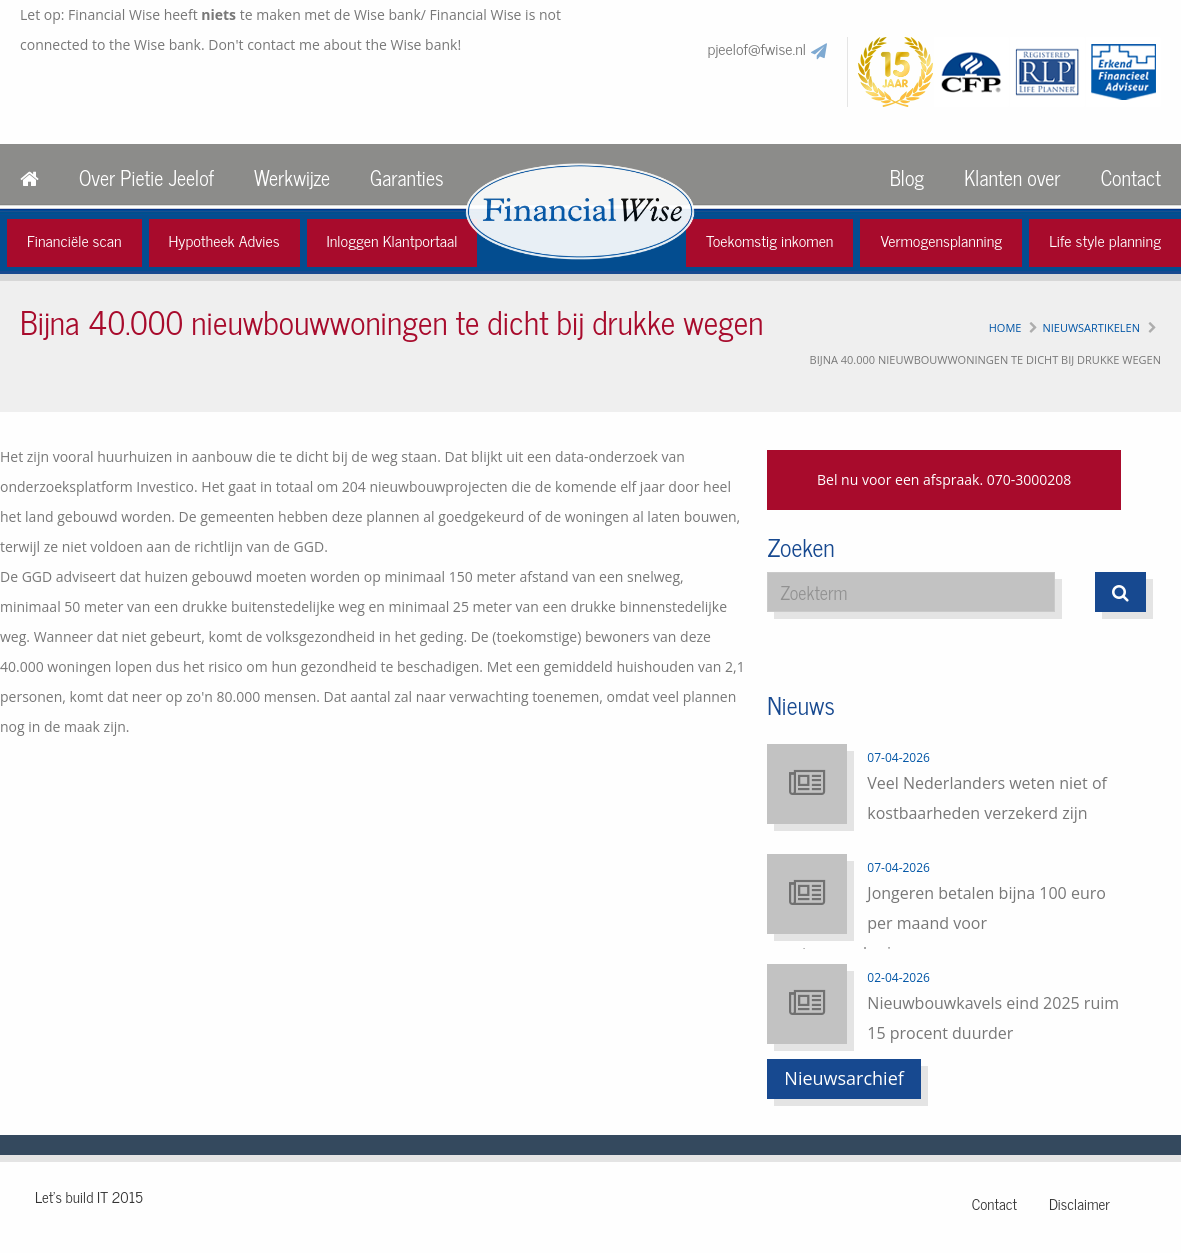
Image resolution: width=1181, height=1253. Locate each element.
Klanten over (1012, 177)
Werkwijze (292, 177)
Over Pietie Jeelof (146, 177)
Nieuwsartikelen (1091, 327)
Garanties (406, 177)
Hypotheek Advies (224, 240)
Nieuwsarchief (844, 1078)
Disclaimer (1079, 1203)
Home (1005, 327)
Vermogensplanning (941, 240)
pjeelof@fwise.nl (757, 48)
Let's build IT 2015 (89, 1196)
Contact (1131, 177)
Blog (907, 177)
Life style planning (1105, 240)
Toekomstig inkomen (770, 240)
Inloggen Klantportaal (392, 240)
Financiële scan (74, 240)
